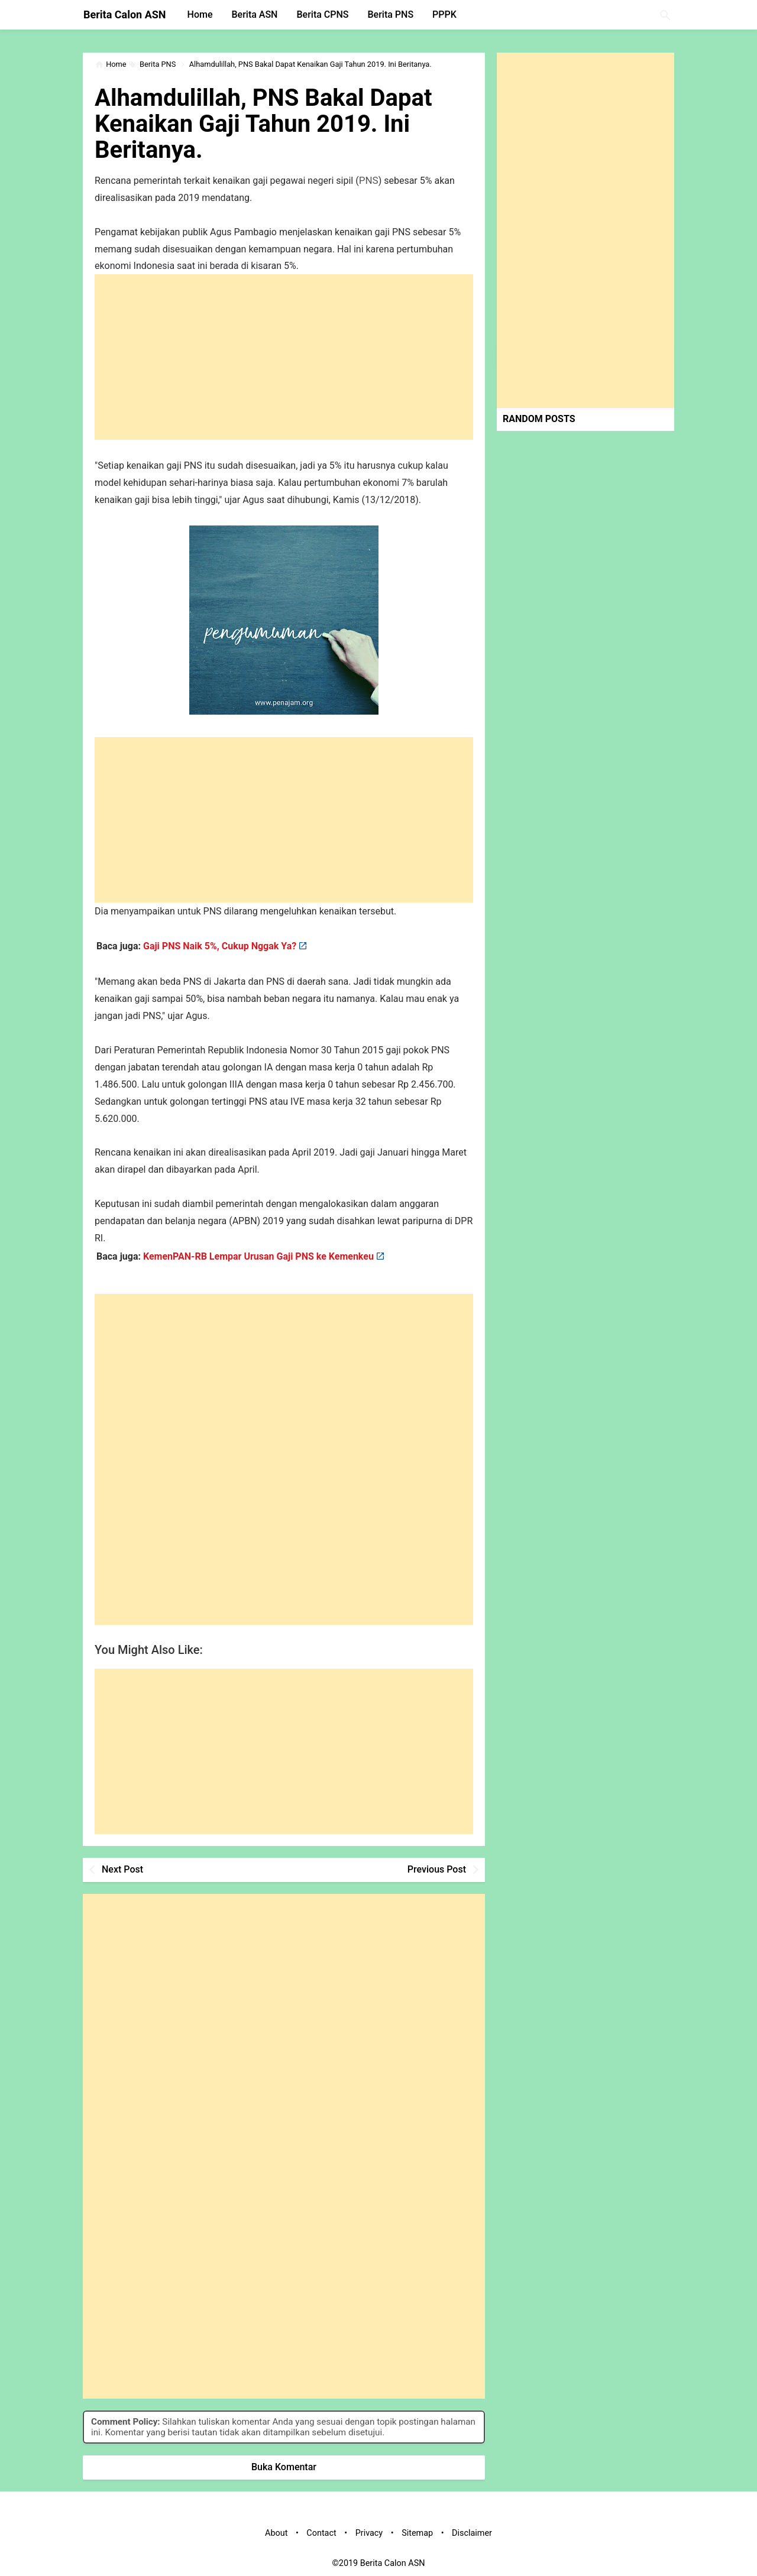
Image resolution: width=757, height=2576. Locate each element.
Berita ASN (254, 14)
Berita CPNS (322, 14)
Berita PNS (391, 14)
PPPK (444, 14)
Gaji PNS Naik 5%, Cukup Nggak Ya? (219, 946)
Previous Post (436, 1869)
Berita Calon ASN (124, 14)
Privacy (369, 2533)
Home (200, 14)
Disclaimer (472, 2533)
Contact (321, 2533)
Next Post (122, 1869)
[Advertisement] (284, 357)
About (276, 2533)
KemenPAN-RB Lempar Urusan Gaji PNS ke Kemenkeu (258, 1256)
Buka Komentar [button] (283, 2467)
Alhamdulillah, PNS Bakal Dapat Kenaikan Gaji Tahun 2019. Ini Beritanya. (263, 124)
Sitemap (417, 2533)
